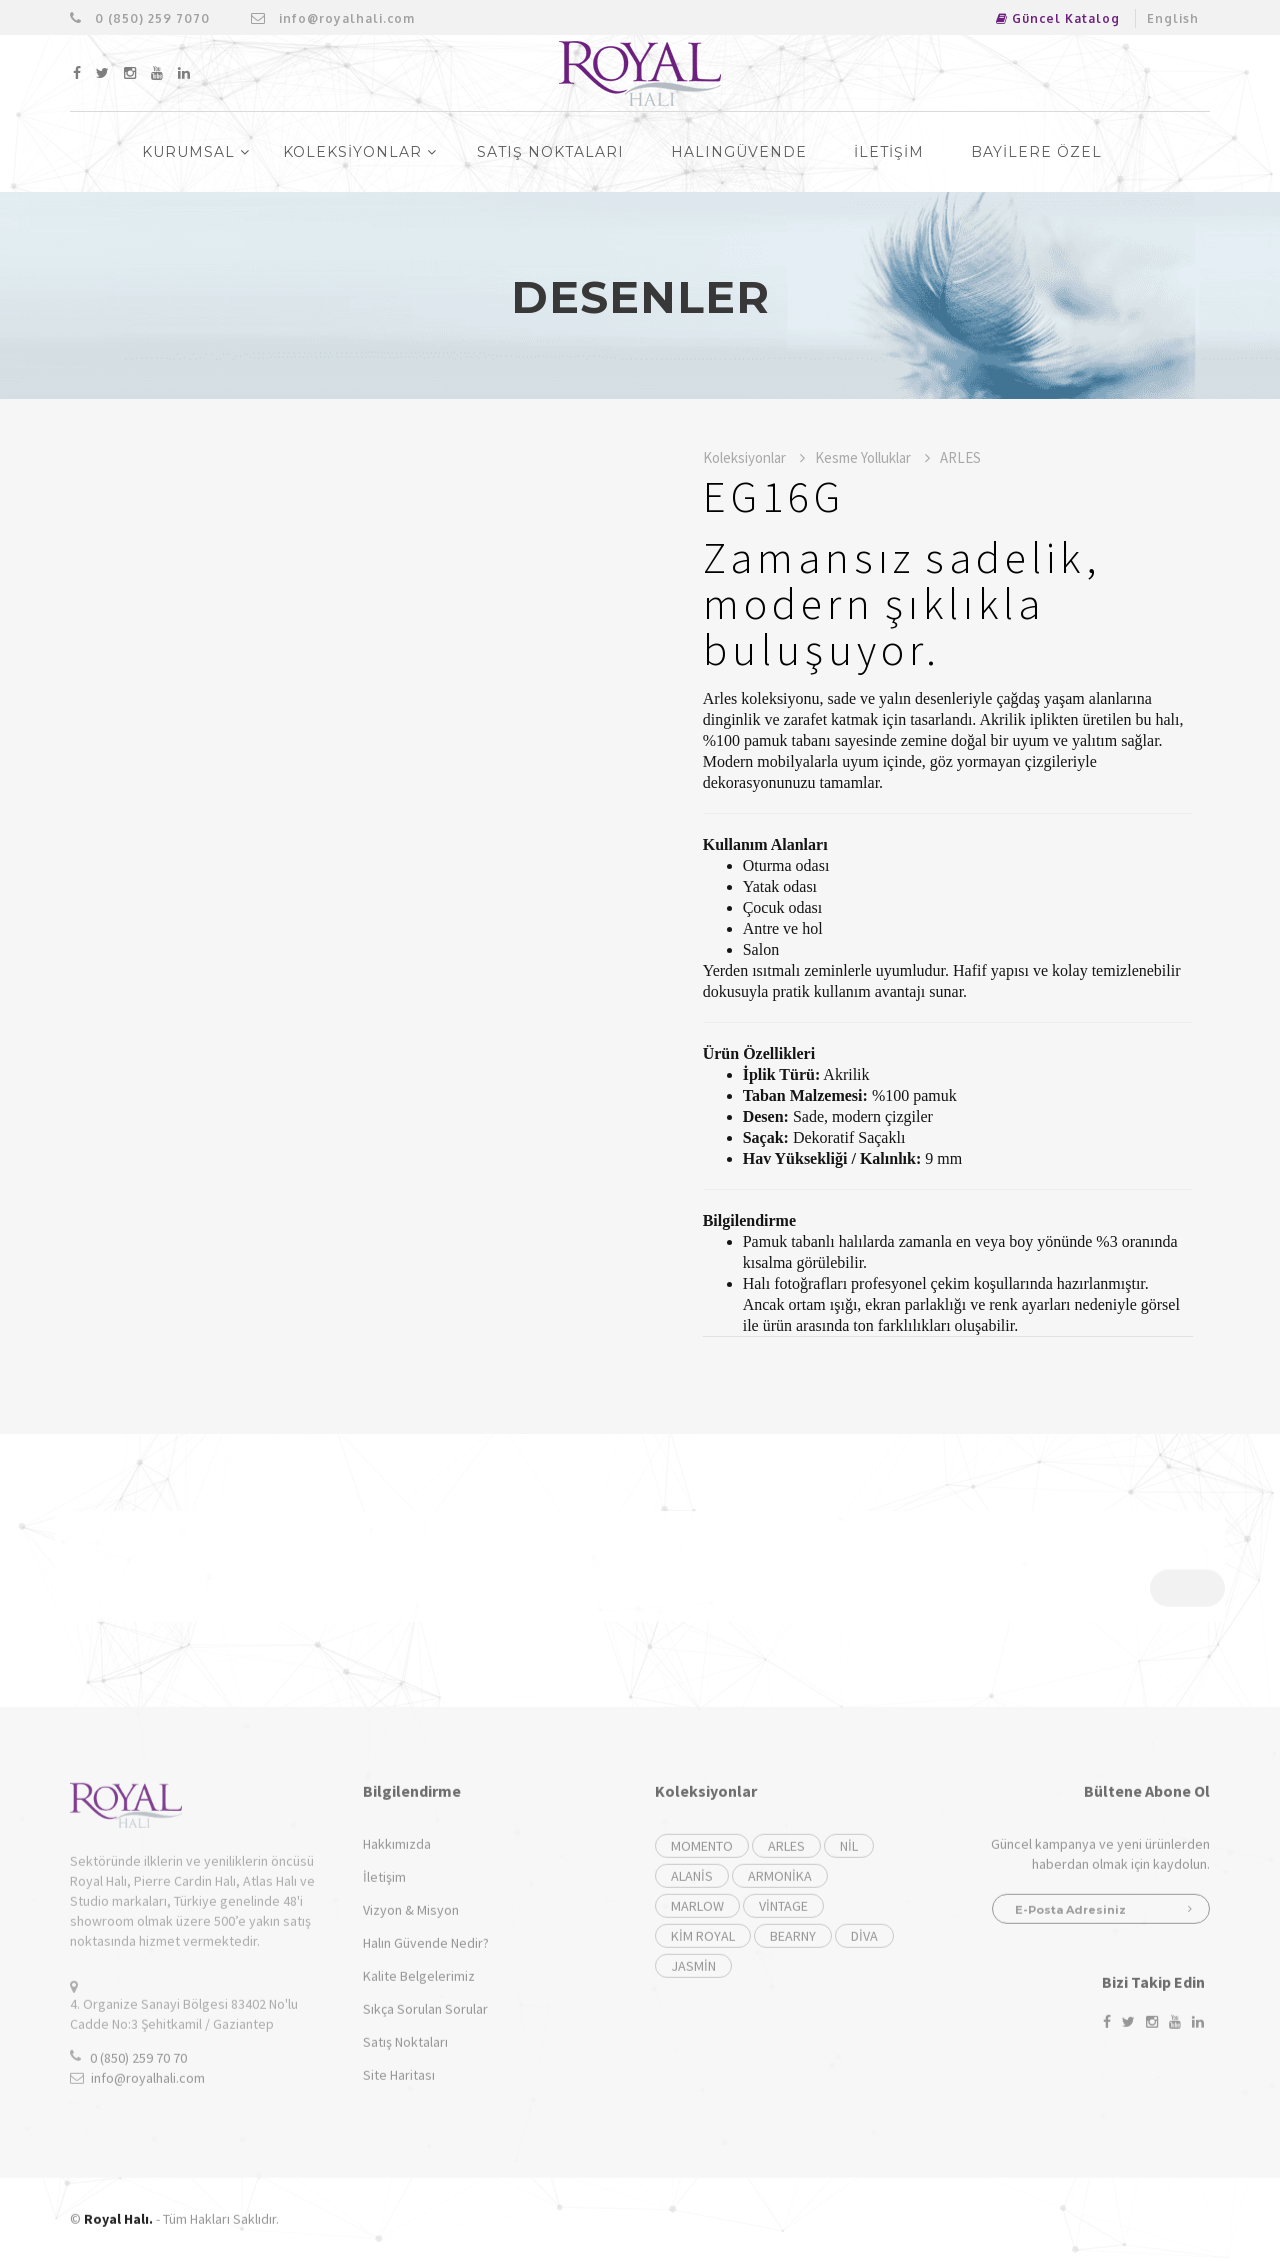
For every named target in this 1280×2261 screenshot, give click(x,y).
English (1173, 18)
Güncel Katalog (1058, 18)
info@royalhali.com (333, 18)
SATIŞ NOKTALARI (550, 152)
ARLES (960, 457)
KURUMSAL (196, 152)
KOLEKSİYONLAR (360, 152)
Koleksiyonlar (754, 457)
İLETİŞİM (889, 152)
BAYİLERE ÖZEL (1036, 152)
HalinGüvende (739, 152)
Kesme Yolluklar (872, 457)
